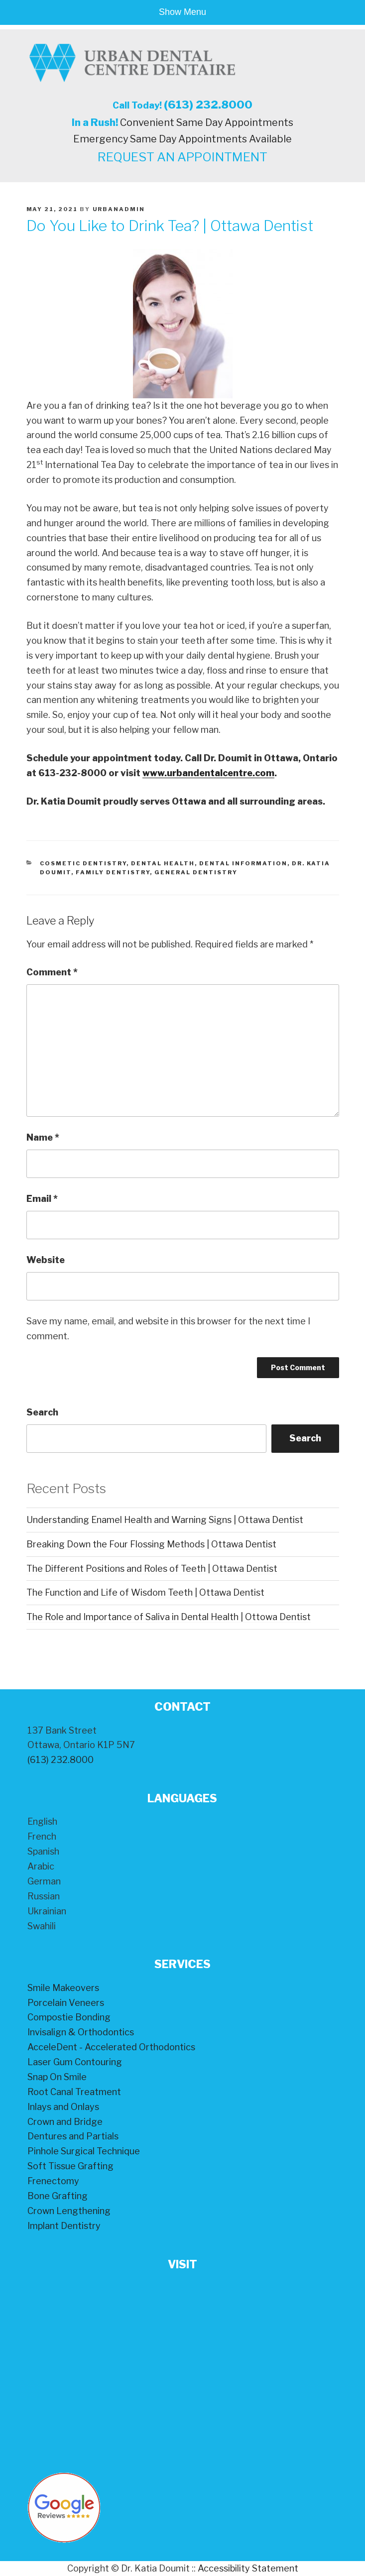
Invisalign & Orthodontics (80, 2032)
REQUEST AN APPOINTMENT (182, 156)
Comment (52, 972)
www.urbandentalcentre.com (208, 773)
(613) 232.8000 (208, 105)
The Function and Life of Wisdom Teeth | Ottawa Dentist (145, 1592)
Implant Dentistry (64, 2226)
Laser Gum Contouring (74, 2062)
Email (42, 1198)
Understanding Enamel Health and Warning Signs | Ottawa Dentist (164, 1520)
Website (45, 1260)
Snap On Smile (57, 2077)
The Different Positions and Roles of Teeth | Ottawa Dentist (151, 1568)
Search (42, 1412)
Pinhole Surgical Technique (83, 2151)
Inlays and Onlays (63, 2107)
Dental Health (163, 863)
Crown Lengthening (69, 2211)
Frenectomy (53, 2181)
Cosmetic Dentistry (83, 863)
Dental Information (243, 863)
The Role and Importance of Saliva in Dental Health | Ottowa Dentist (168, 1617)
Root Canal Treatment (74, 2092)
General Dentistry (196, 872)
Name (42, 1137)
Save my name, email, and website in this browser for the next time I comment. (168, 1328)
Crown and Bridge (65, 2121)
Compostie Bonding (69, 2017)
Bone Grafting (57, 2196)
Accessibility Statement (248, 2568)
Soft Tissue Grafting (70, 2166)
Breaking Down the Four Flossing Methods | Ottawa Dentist (151, 1544)
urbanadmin (119, 209)
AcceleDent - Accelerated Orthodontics (111, 2047)
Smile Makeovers (63, 1988)
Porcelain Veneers (65, 2002)
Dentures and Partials (73, 2136)
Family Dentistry (113, 872)
